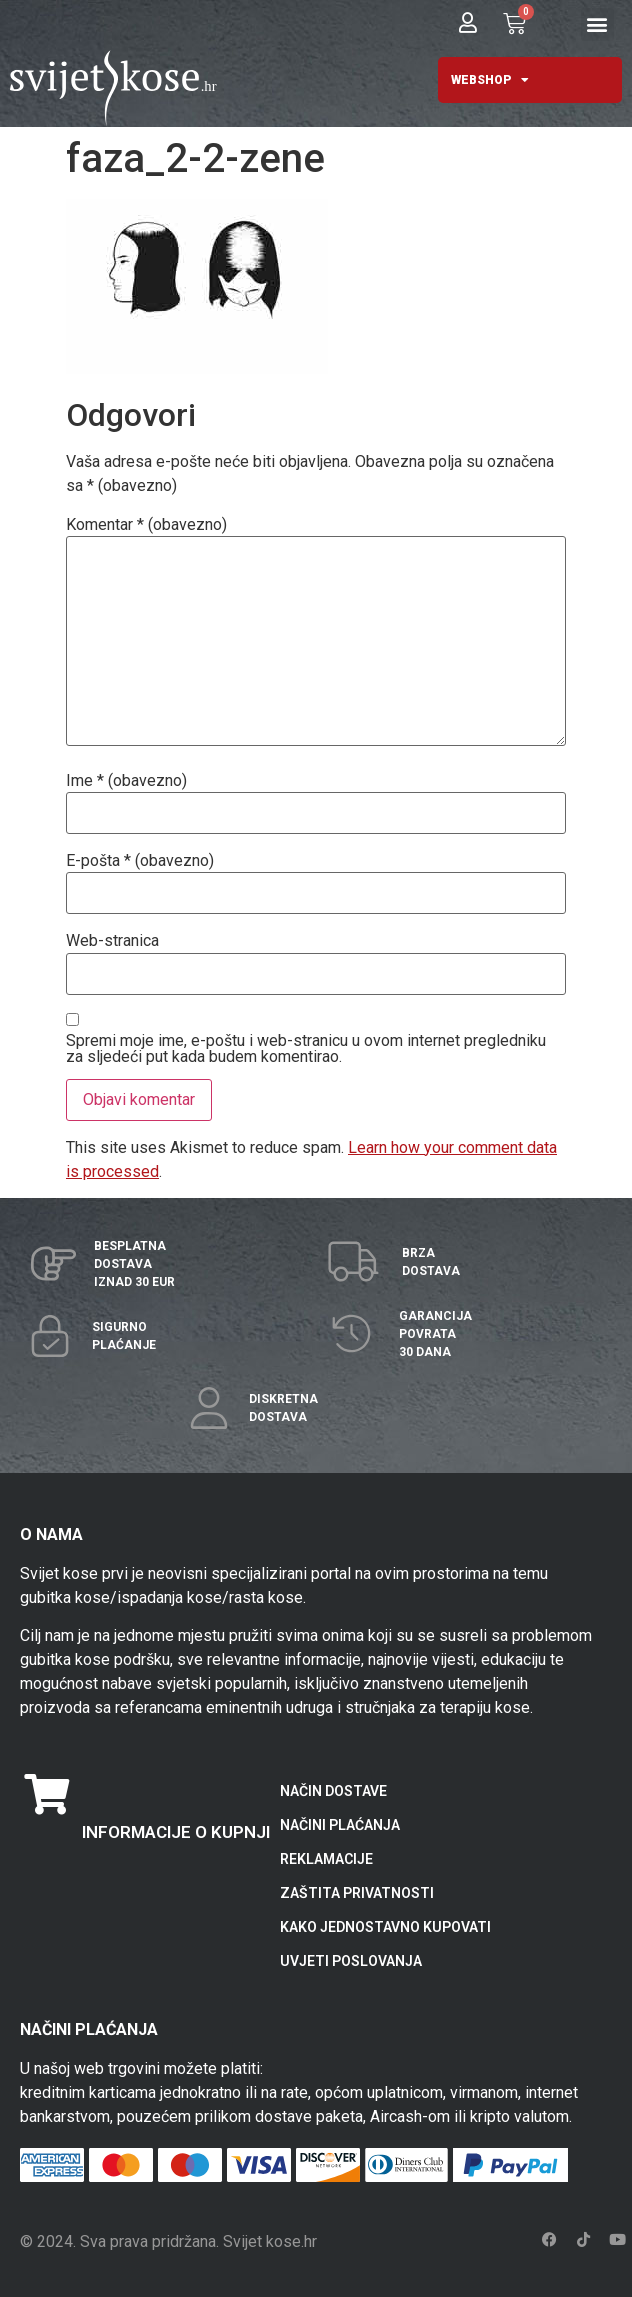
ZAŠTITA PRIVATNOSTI (357, 1893)
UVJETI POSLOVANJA (351, 1961)
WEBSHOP (490, 80)
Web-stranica (112, 941)
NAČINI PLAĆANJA (340, 1825)
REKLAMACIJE (326, 1859)
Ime (126, 781)
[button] (597, 24)
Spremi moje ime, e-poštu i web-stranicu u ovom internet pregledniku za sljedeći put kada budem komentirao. (306, 1049)
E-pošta (140, 861)
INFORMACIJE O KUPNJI (176, 1832)
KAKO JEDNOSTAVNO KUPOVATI (385, 1927)
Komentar (146, 525)
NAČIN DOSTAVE (333, 1791)
